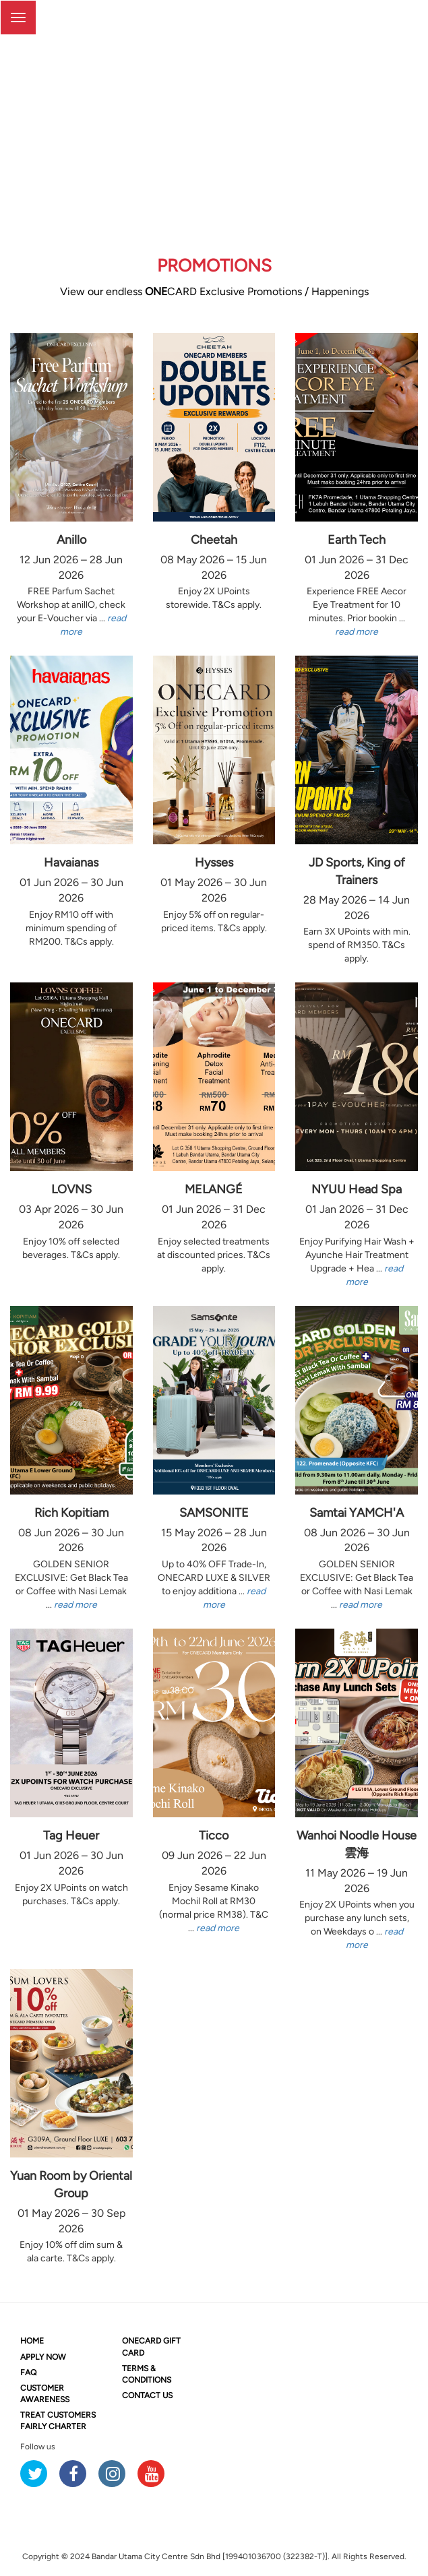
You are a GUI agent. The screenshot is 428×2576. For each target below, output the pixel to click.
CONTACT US (147, 2395)
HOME (32, 2341)
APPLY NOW (43, 2357)
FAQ (28, 2372)
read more (356, 631)
